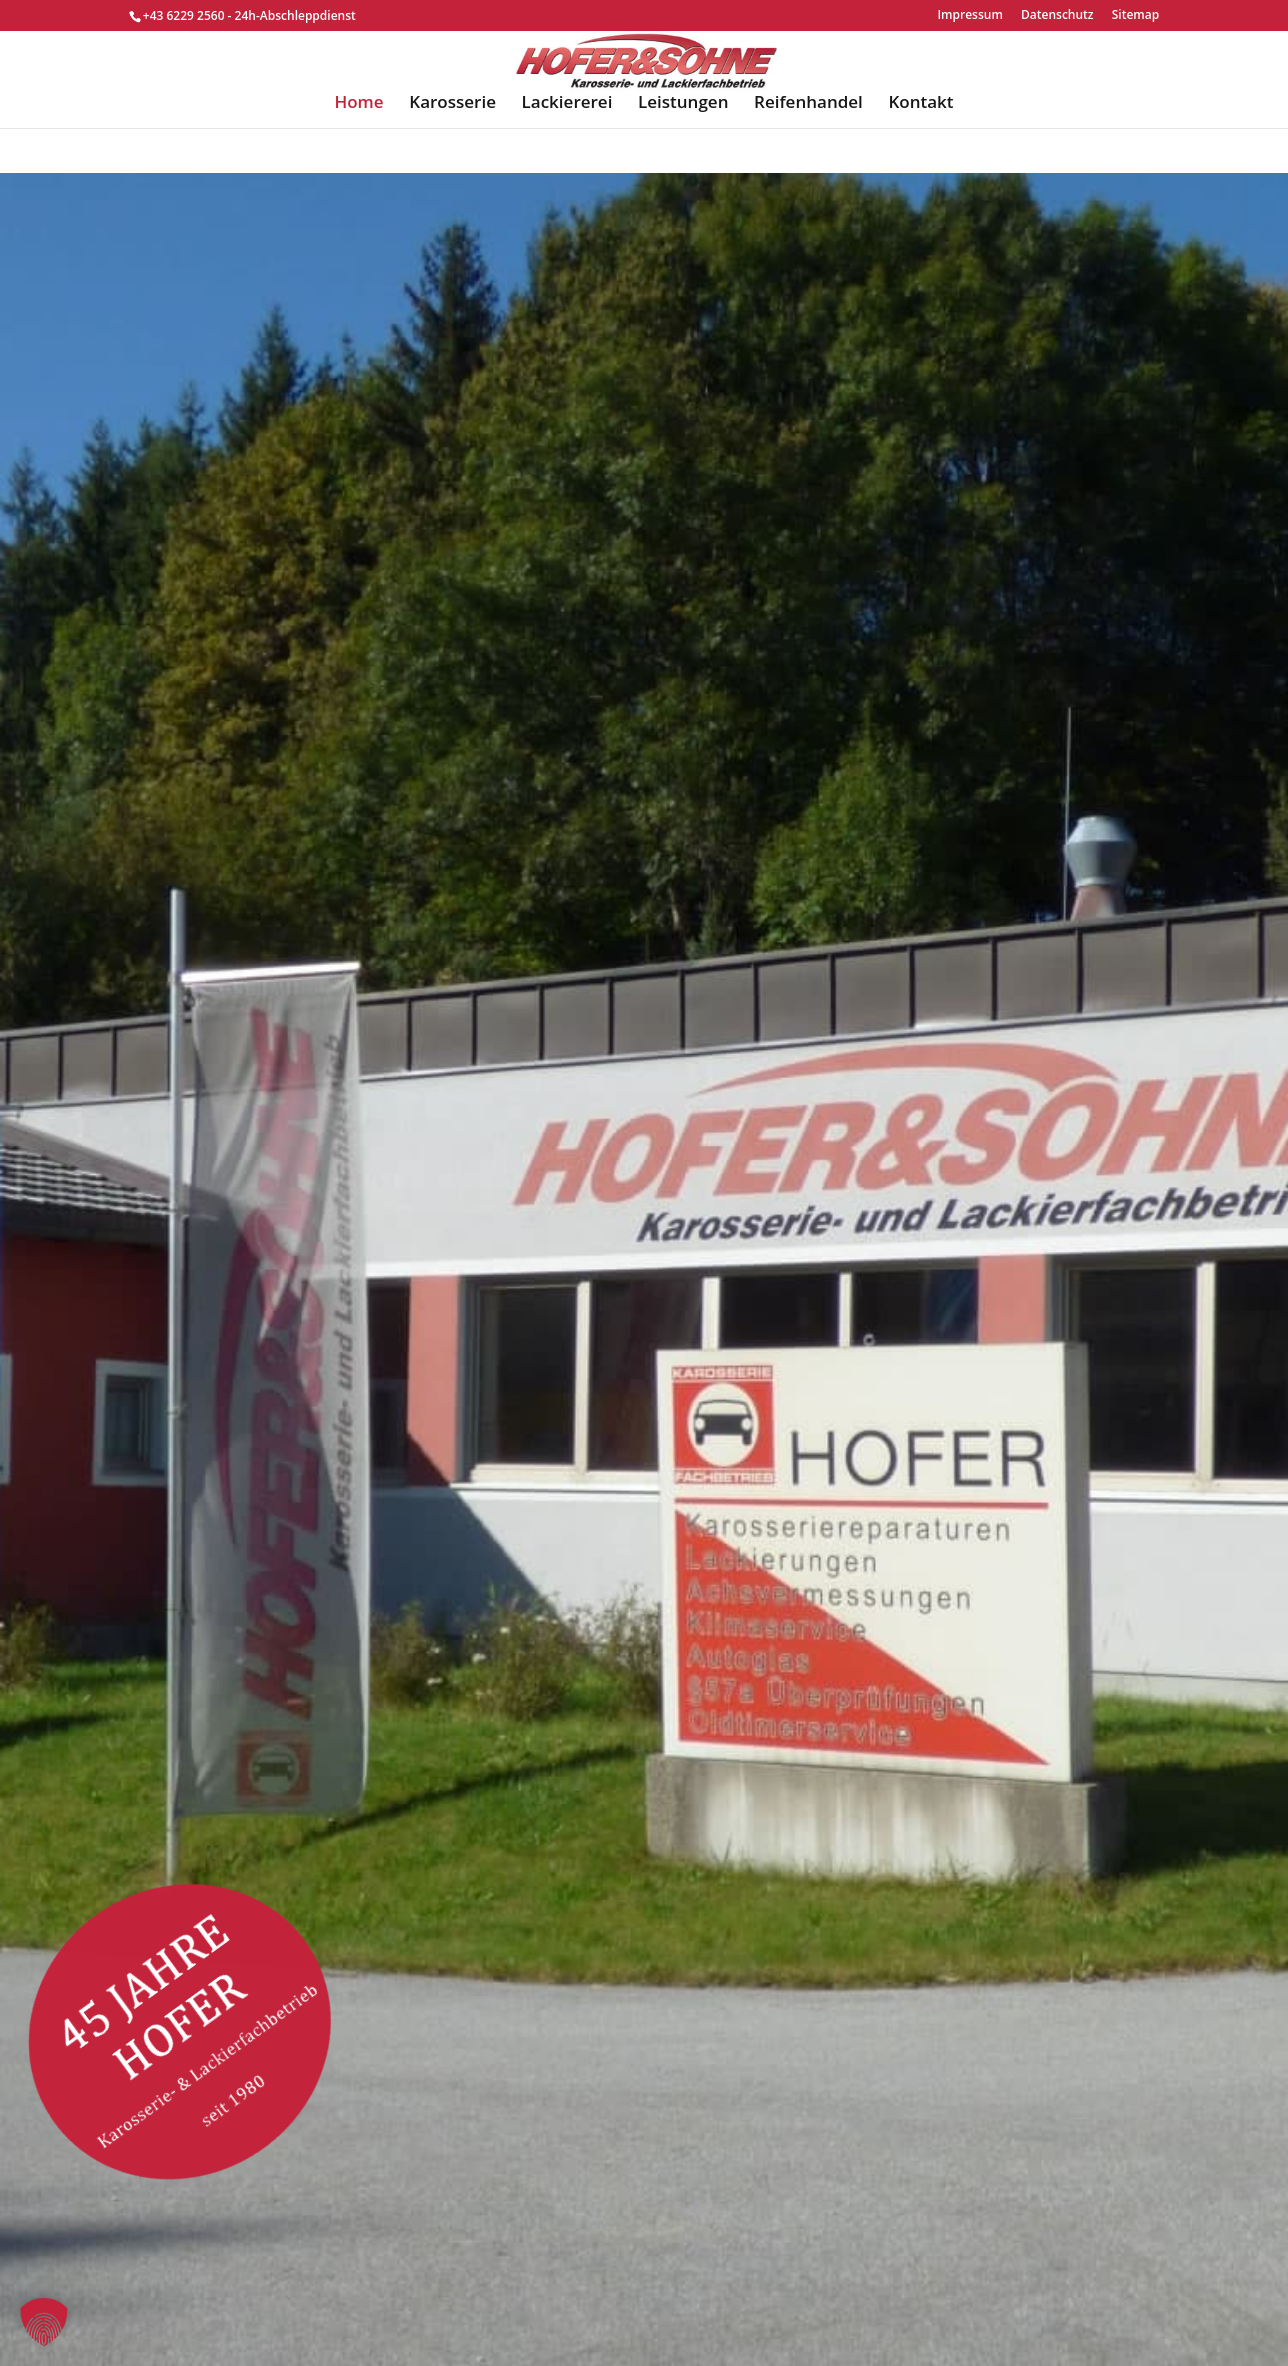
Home (358, 149)
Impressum (969, 16)
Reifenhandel (808, 149)
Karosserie (452, 149)
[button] (44, 2322)
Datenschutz (1057, 16)
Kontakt (920, 149)
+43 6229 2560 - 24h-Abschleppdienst (249, 15)
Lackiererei (567, 149)
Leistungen (683, 149)
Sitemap (1135, 16)
